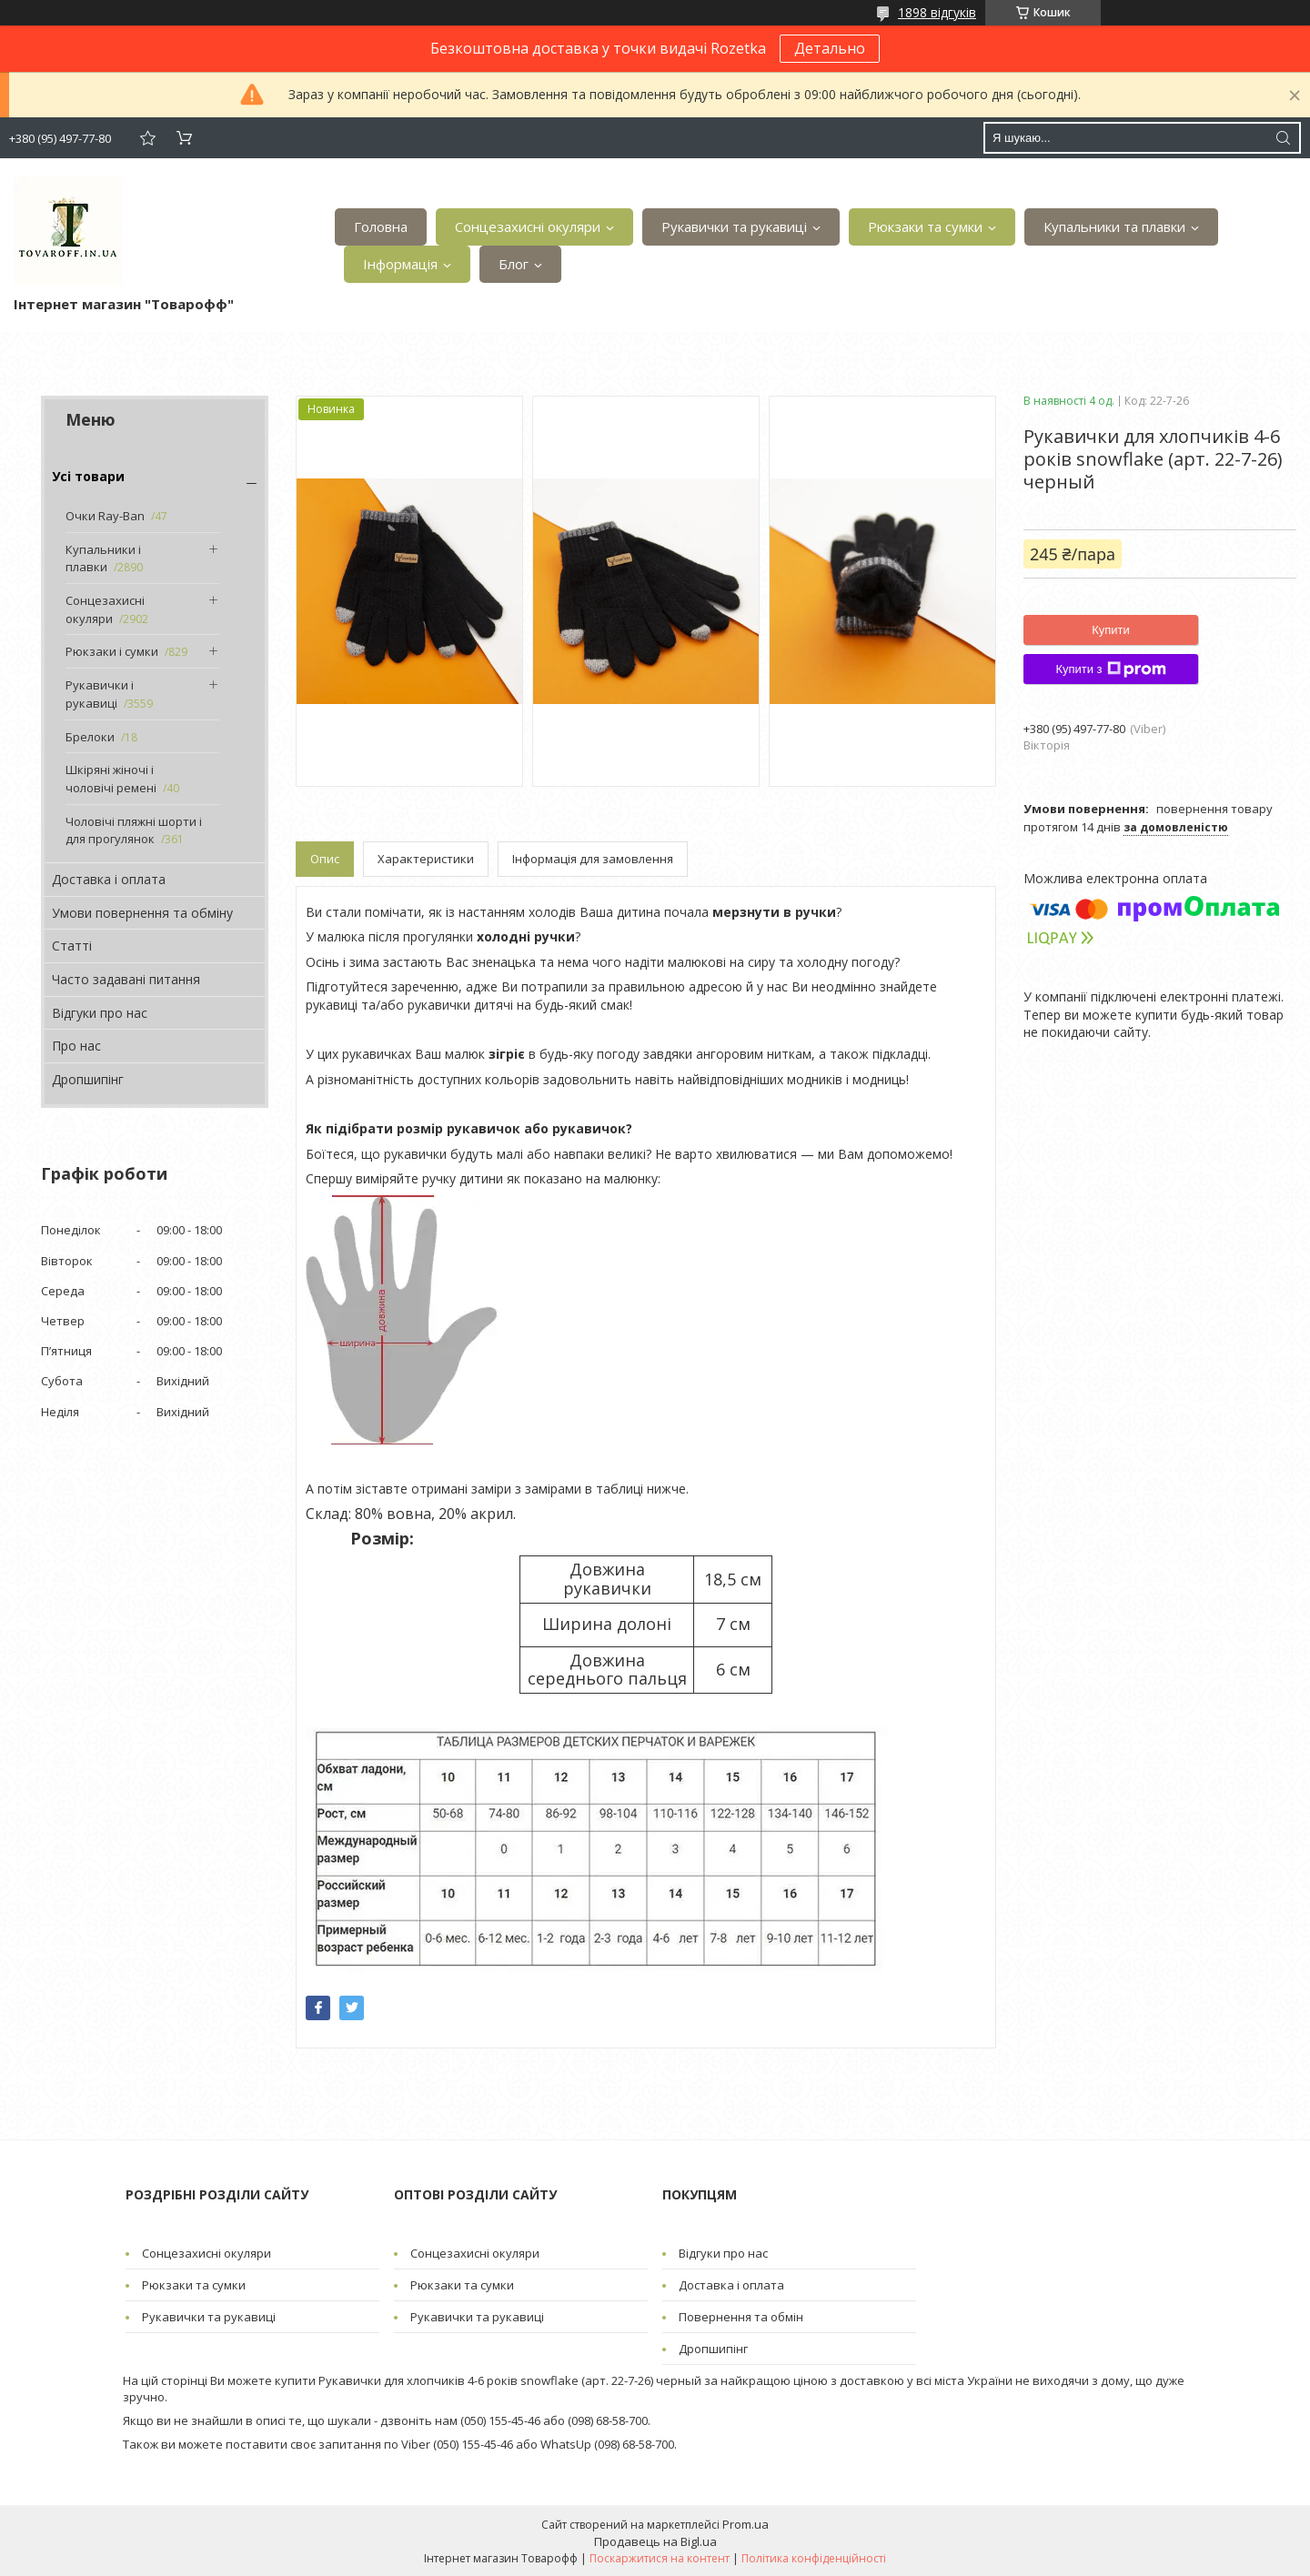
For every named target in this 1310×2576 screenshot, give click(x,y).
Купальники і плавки (103, 558)
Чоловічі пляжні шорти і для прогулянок (134, 830)
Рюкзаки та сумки (925, 226)
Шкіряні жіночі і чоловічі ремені (111, 778)
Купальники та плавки (1114, 226)
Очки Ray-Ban (105, 516)
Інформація (400, 264)
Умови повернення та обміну (142, 912)
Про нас (76, 1045)
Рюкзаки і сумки (112, 651)
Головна (381, 226)
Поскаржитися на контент (660, 2558)
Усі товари (88, 476)
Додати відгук (147, 137)
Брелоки (90, 737)
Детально (829, 48)
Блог (514, 264)
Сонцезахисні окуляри (527, 226)
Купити (1111, 630)
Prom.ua (745, 2524)
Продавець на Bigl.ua (655, 2541)
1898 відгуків (937, 12)
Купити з (1110, 669)
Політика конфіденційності (813, 2558)
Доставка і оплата (109, 879)
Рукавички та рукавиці (734, 226)
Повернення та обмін (741, 2317)
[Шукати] (1282, 138)
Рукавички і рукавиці (100, 694)
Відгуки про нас (99, 1012)
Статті (72, 945)
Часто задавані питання (126, 979)
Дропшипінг (88, 1079)
